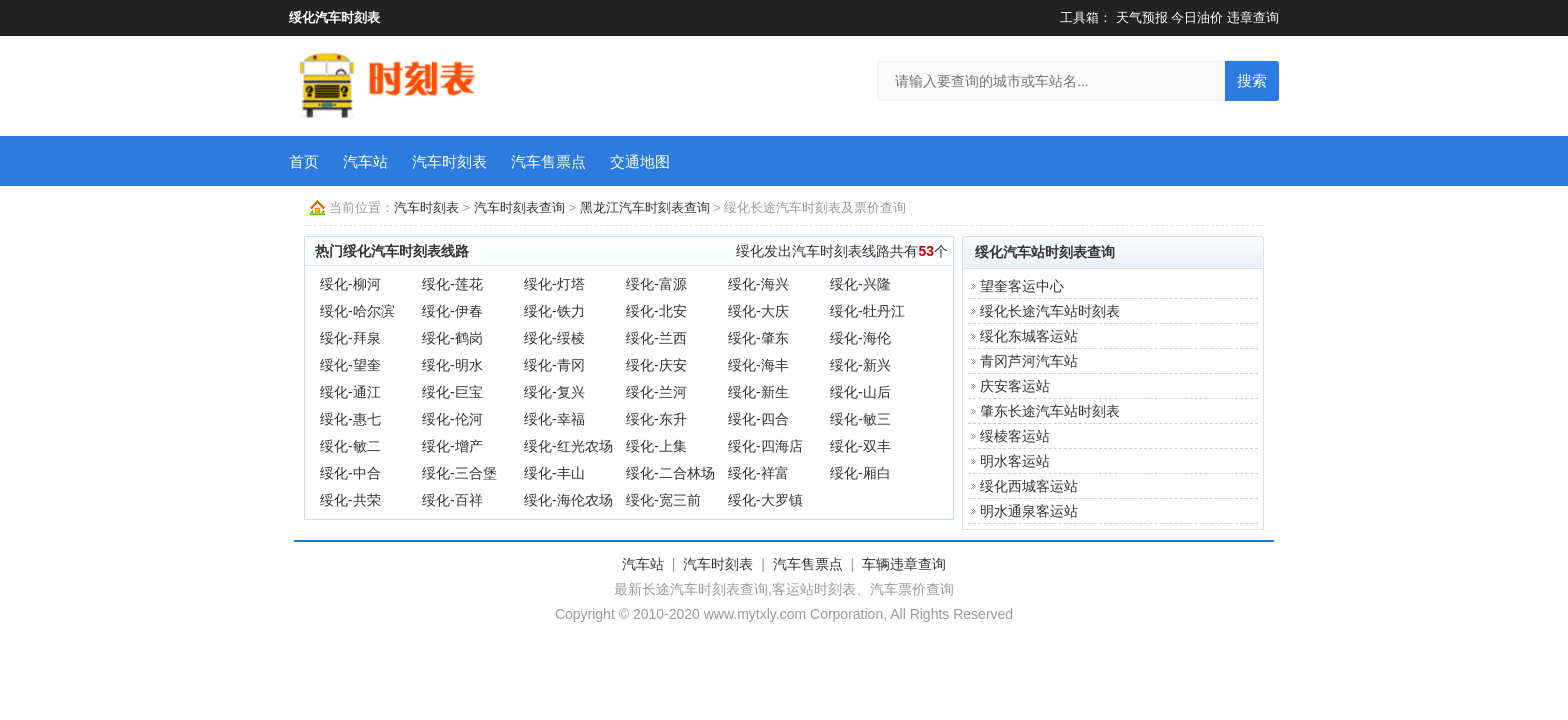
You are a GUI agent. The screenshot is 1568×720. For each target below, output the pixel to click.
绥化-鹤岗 (452, 338)
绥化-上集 (656, 446)
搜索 (1252, 80)
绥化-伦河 (452, 419)
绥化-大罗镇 (765, 500)
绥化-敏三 (860, 419)
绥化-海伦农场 (568, 500)
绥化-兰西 (656, 338)
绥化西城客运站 (1029, 486)
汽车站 (365, 161)
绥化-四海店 (765, 446)
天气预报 (1142, 17)
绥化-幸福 (554, 419)
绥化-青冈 (554, 365)
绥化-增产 (452, 446)
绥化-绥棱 (554, 338)
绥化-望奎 (350, 365)
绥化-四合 (758, 419)
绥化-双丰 (860, 446)
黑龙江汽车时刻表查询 (645, 207)
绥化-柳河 (350, 284)
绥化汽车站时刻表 (1031, 252)
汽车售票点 (548, 161)
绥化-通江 (350, 392)
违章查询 (1253, 17)
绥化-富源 (656, 284)
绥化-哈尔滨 (357, 311)
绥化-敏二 (350, 446)
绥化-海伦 (860, 338)
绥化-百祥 (452, 500)
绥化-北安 (656, 311)
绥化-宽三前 (663, 500)
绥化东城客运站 (1029, 336)
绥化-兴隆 (860, 284)
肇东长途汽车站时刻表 (1050, 411)
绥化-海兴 (758, 284)
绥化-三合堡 (459, 473)
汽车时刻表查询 (519, 207)
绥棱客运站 (1015, 436)
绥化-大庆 (758, 311)
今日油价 (1197, 17)
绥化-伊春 (452, 311)
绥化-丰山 (554, 473)
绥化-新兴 (860, 365)
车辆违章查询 (904, 564)
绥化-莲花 (452, 284)
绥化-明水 (452, 365)
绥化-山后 (860, 392)
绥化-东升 (656, 419)
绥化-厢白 (860, 473)
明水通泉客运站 (1029, 511)
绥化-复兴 (554, 392)
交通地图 (640, 161)
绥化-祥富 (758, 473)
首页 (304, 161)
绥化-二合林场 (670, 473)
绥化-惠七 (350, 419)
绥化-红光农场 (568, 446)
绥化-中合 (350, 473)
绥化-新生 (758, 392)
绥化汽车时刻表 (334, 17)
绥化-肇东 (758, 338)
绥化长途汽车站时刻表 (1050, 311)
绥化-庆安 (656, 365)
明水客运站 (1015, 461)
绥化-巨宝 (452, 392)
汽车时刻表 (449, 161)
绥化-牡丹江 (867, 311)
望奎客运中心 (1022, 286)
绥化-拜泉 (350, 338)
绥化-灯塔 (554, 284)
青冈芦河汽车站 (1029, 361)
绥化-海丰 (758, 365)
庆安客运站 (1015, 386)
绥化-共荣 (350, 500)
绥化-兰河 (656, 392)
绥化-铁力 (554, 311)
